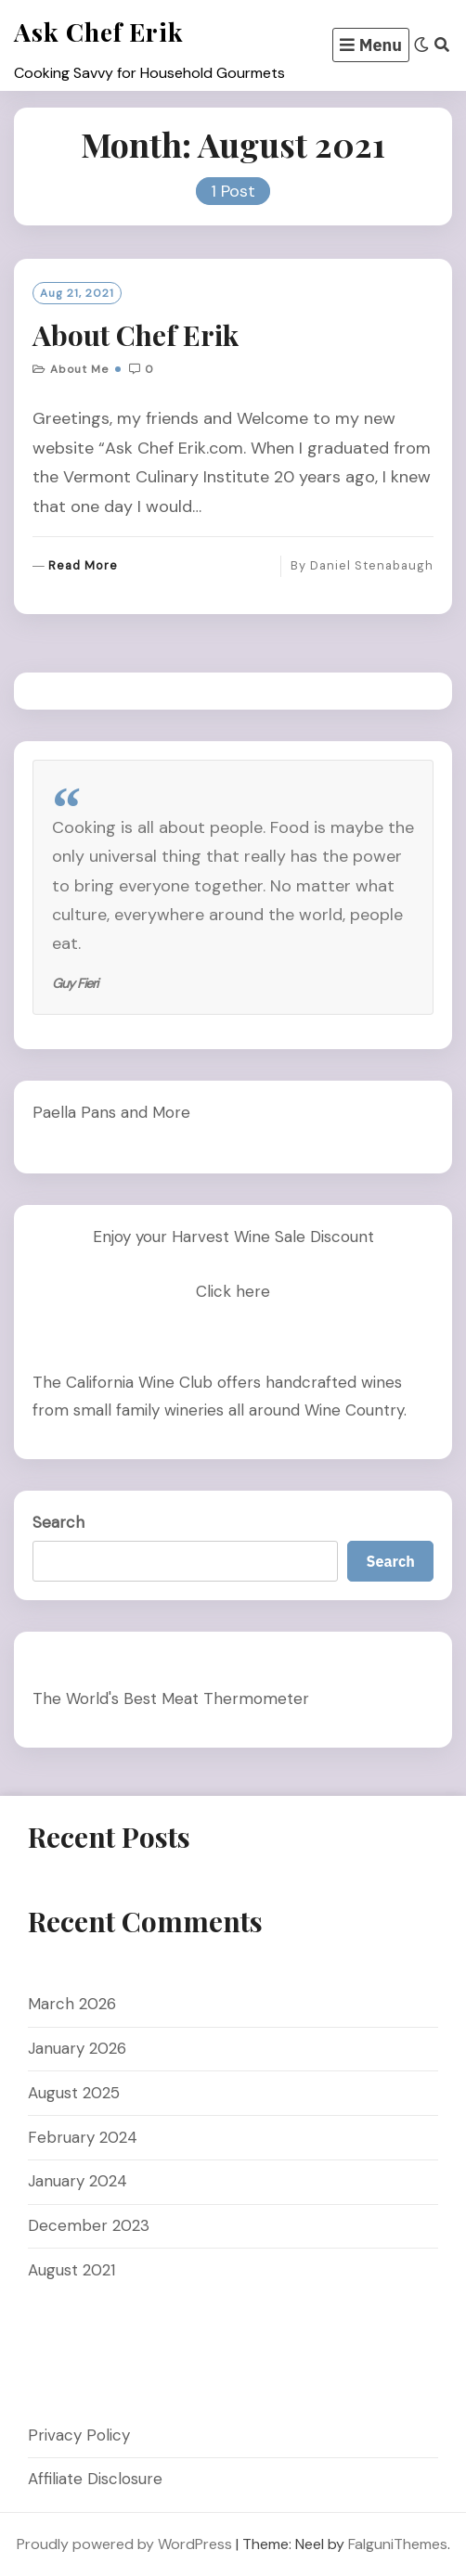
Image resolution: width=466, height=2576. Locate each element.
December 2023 (88, 2225)
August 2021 (71, 2270)
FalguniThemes (397, 2544)
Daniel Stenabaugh (372, 565)
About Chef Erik (135, 334)
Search (58, 1522)
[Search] (442, 45)
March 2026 (72, 2003)
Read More (83, 566)
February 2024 (82, 2137)
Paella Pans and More (111, 1112)
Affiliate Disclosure (95, 2478)
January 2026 (77, 2048)
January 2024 (77, 2181)
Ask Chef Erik (99, 31)
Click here (233, 1291)
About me (79, 369)
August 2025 (74, 2093)
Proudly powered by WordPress (124, 2544)
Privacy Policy (79, 2435)
